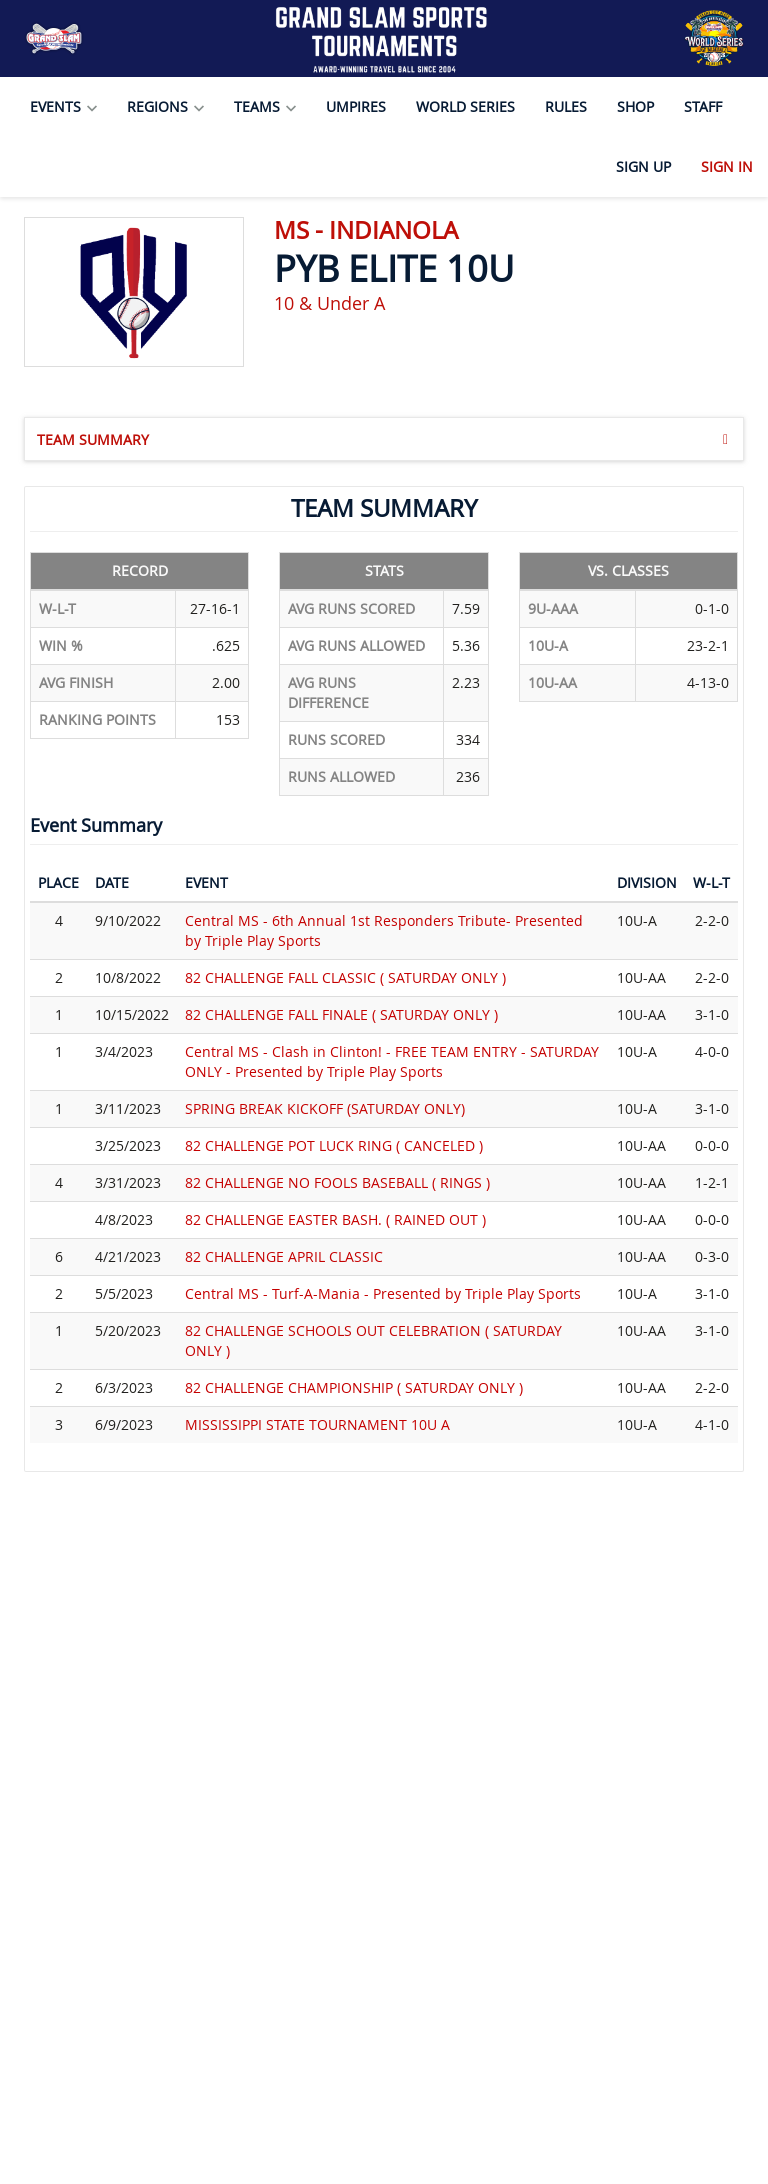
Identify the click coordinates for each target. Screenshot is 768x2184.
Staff (703, 106)
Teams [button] (265, 106)
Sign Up (643, 166)
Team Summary (382, 439)
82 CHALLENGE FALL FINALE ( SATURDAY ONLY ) (341, 1014)
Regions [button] (165, 106)
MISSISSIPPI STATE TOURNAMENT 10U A (317, 1424)
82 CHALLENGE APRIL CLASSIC (284, 1256)
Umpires (356, 106)
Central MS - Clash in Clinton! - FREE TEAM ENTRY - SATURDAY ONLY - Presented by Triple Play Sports (392, 1061)
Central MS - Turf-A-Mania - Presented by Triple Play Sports (383, 1293)
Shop (635, 106)
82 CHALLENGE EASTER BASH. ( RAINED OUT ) (335, 1219)
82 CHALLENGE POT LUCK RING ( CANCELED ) (334, 1145)
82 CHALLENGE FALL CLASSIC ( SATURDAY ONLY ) (345, 977)
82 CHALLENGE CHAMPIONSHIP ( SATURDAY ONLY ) (354, 1387)
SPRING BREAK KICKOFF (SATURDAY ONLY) (325, 1108)
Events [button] (63, 106)
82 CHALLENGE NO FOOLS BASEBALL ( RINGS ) (337, 1182)
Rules (566, 106)
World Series (465, 106)
